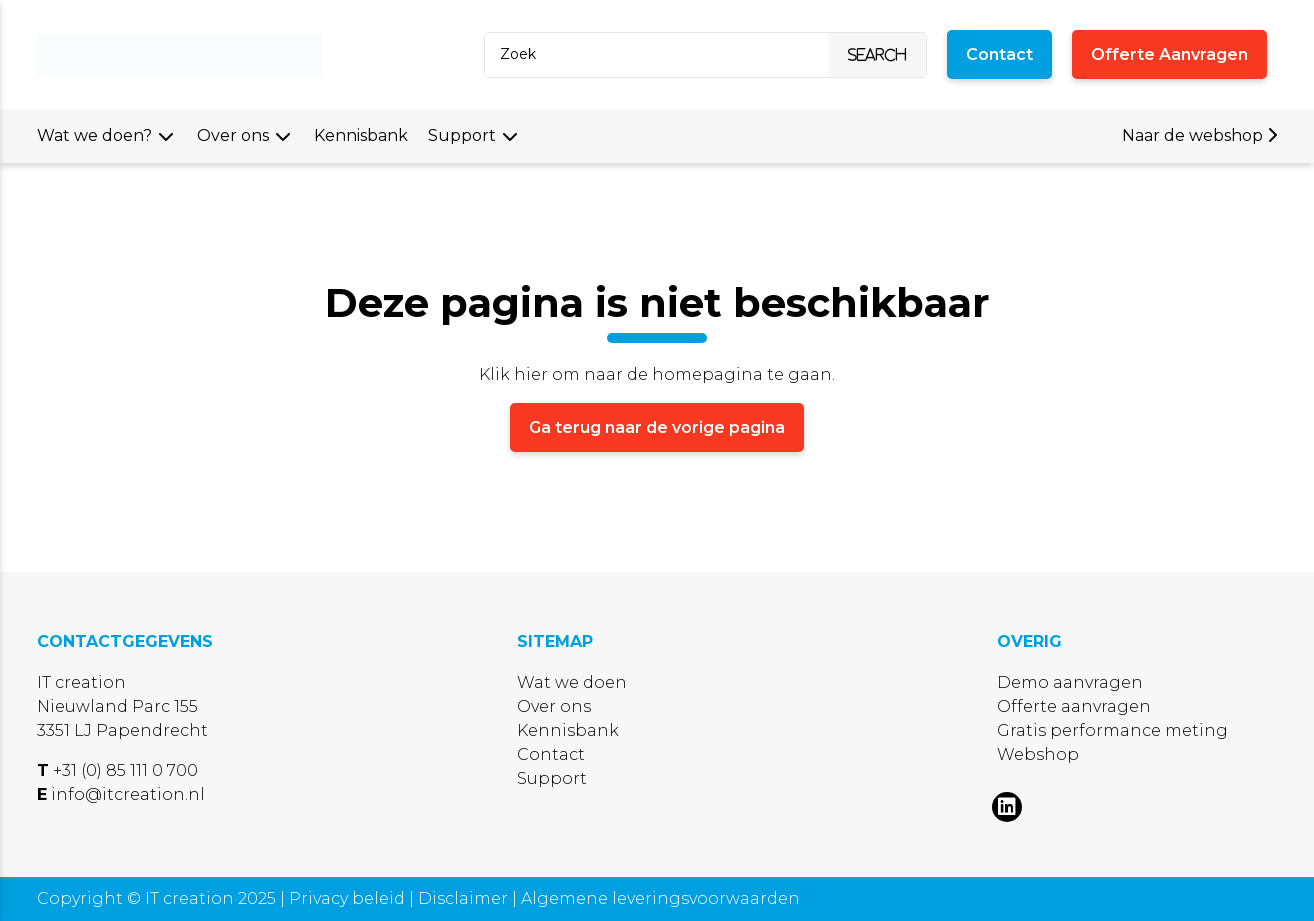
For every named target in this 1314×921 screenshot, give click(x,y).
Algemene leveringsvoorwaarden (660, 898)
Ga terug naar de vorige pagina (657, 427)
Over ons (233, 135)
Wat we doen (572, 682)
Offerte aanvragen (1074, 706)
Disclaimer (465, 898)
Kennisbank (361, 135)
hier (531, 374)
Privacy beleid (349, 898)
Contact (551, 754)
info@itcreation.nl (128, 794)
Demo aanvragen (1070, 682)
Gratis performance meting (1112, 730)
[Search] (652, 55)
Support (462, 135)
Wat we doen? (94, 135)
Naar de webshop (1199, 135)
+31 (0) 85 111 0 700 (125, 770)
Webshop (1038, 754)
